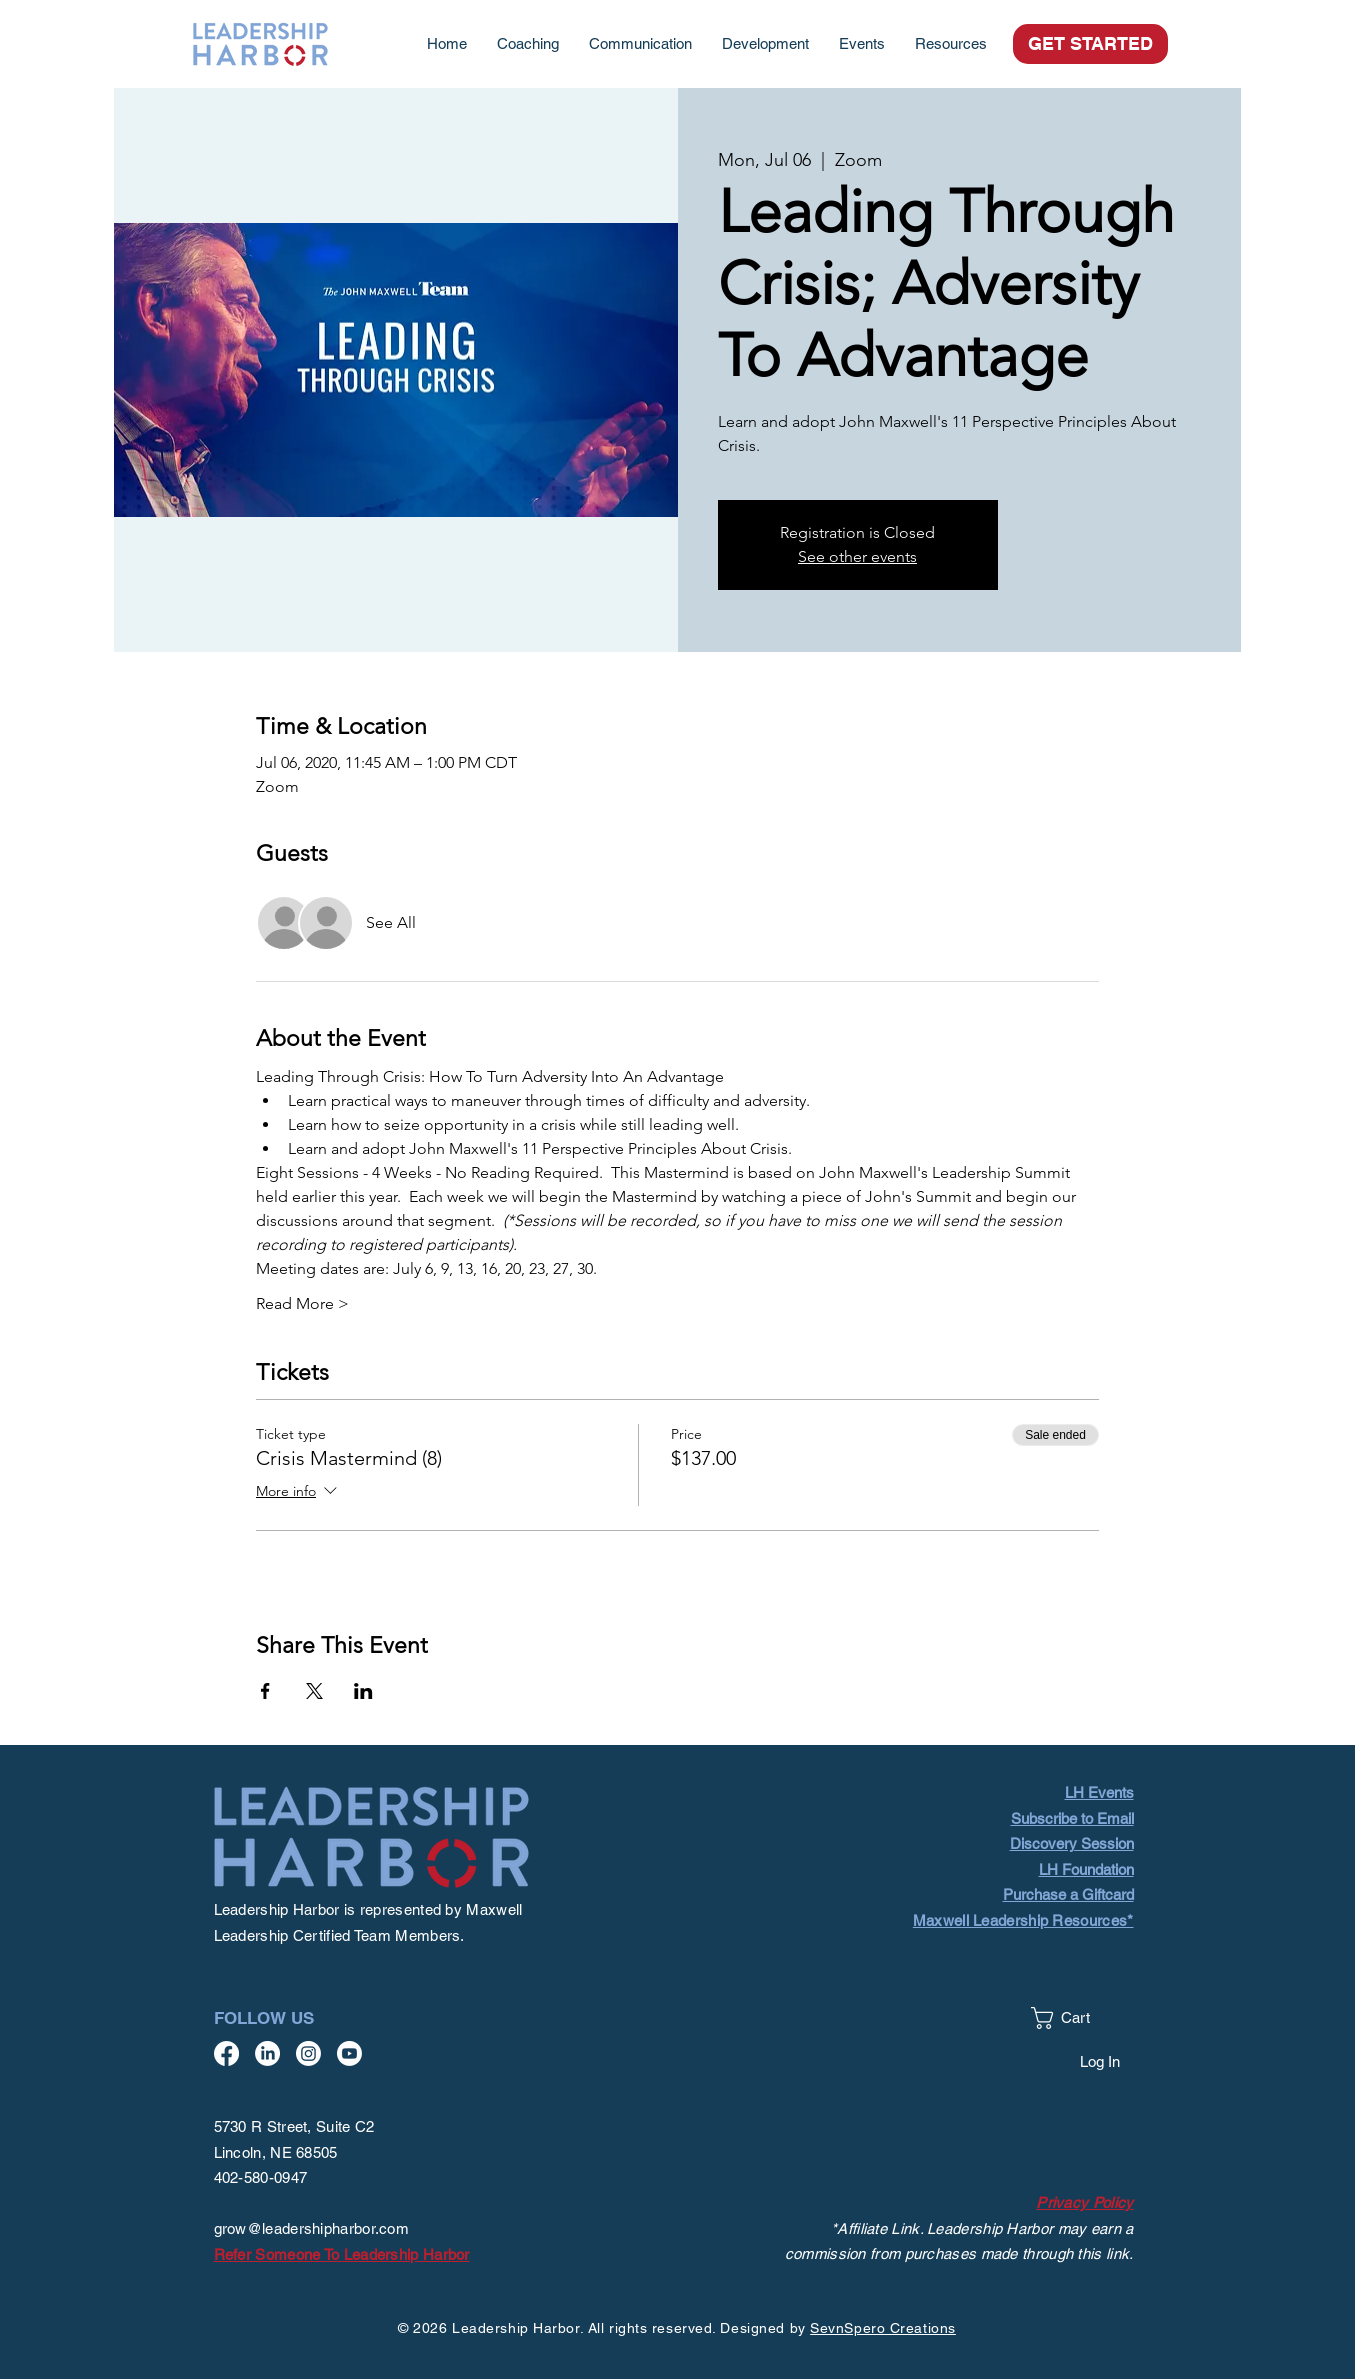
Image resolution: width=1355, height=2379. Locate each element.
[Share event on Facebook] (265, 1691)
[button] (951, 44)
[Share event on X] (314, 1691)
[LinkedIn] (267, 2053)
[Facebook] (226, 2053)
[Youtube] (349, 2053)
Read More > (302, 1303)
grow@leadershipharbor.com (312, 2228)
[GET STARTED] (1090, 44)
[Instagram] (308, 2053)
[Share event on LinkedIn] (363, 1691)
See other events (857, 556)
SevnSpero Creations (883, 2328)
